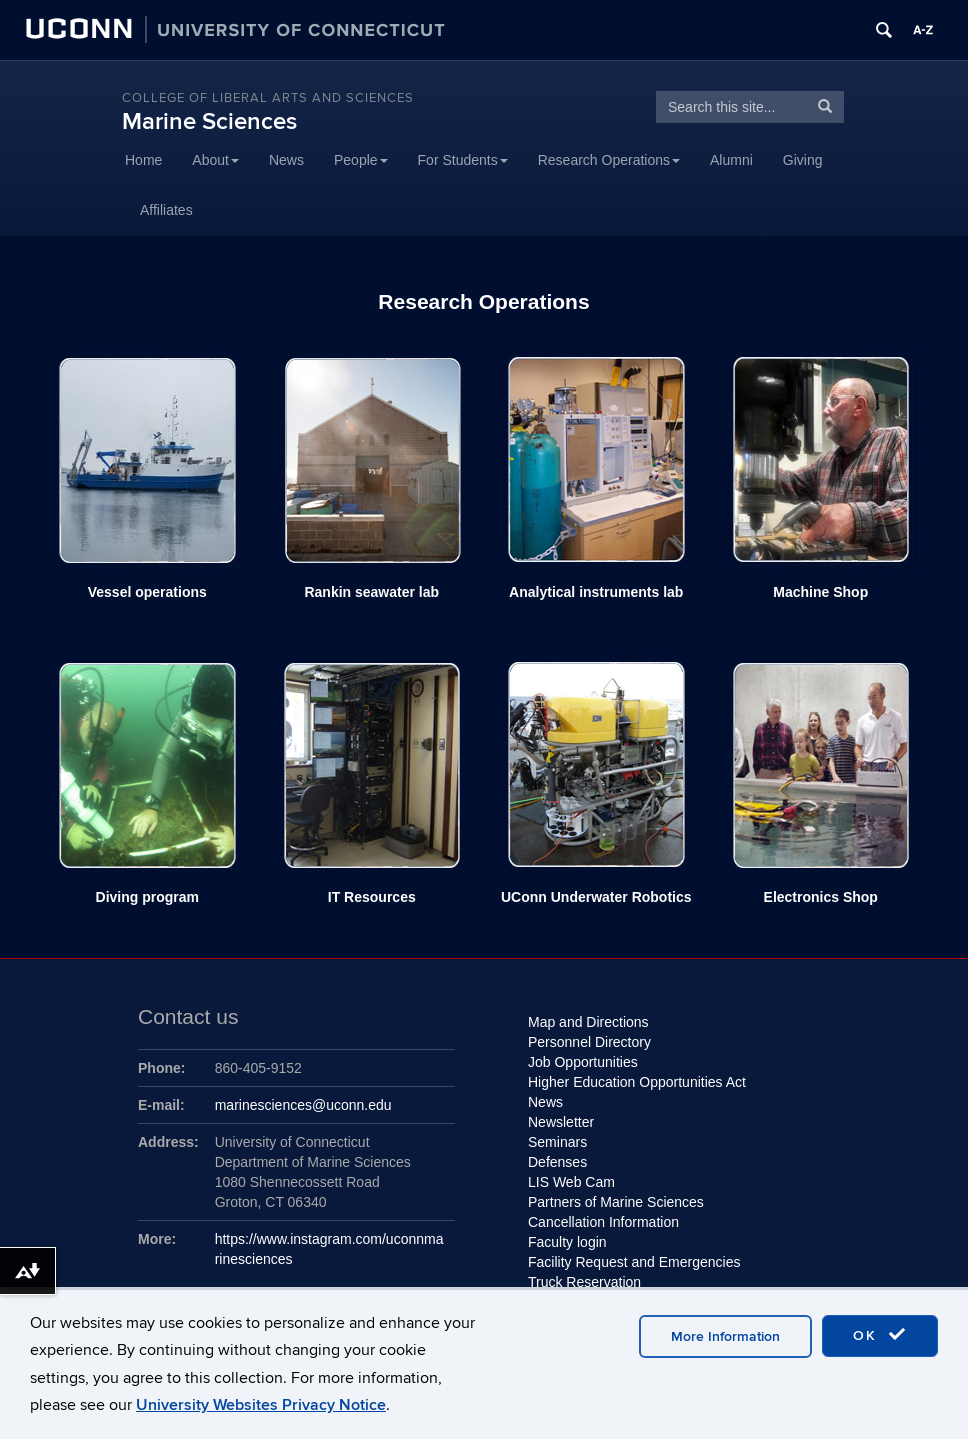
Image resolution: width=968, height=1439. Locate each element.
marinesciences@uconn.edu (303, 1105)
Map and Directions (588, 1022)
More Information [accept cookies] (725, 1336)
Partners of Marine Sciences (616, 1202)
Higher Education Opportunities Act (637, 1082)
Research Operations (609, 160)
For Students (463, 160)
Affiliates (166, 210)
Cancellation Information (603, 1222)
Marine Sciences (209, 121)
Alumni (731, 160)
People (361, 160)
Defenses (557, 1162)
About (215, 160)
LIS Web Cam (571, 1182)
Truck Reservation (584, 1282)
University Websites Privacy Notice (261, 1405)
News (286, 160)
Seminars (557, 1142)
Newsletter (561, 1122)
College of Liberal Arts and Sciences (268, 98)
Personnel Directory (589, 1042)
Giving (803, 160)
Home (143, 160)
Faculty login (567, 1242)
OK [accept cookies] (880, 1335)
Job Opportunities (583, 1062)
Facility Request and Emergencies (636, 1262)
